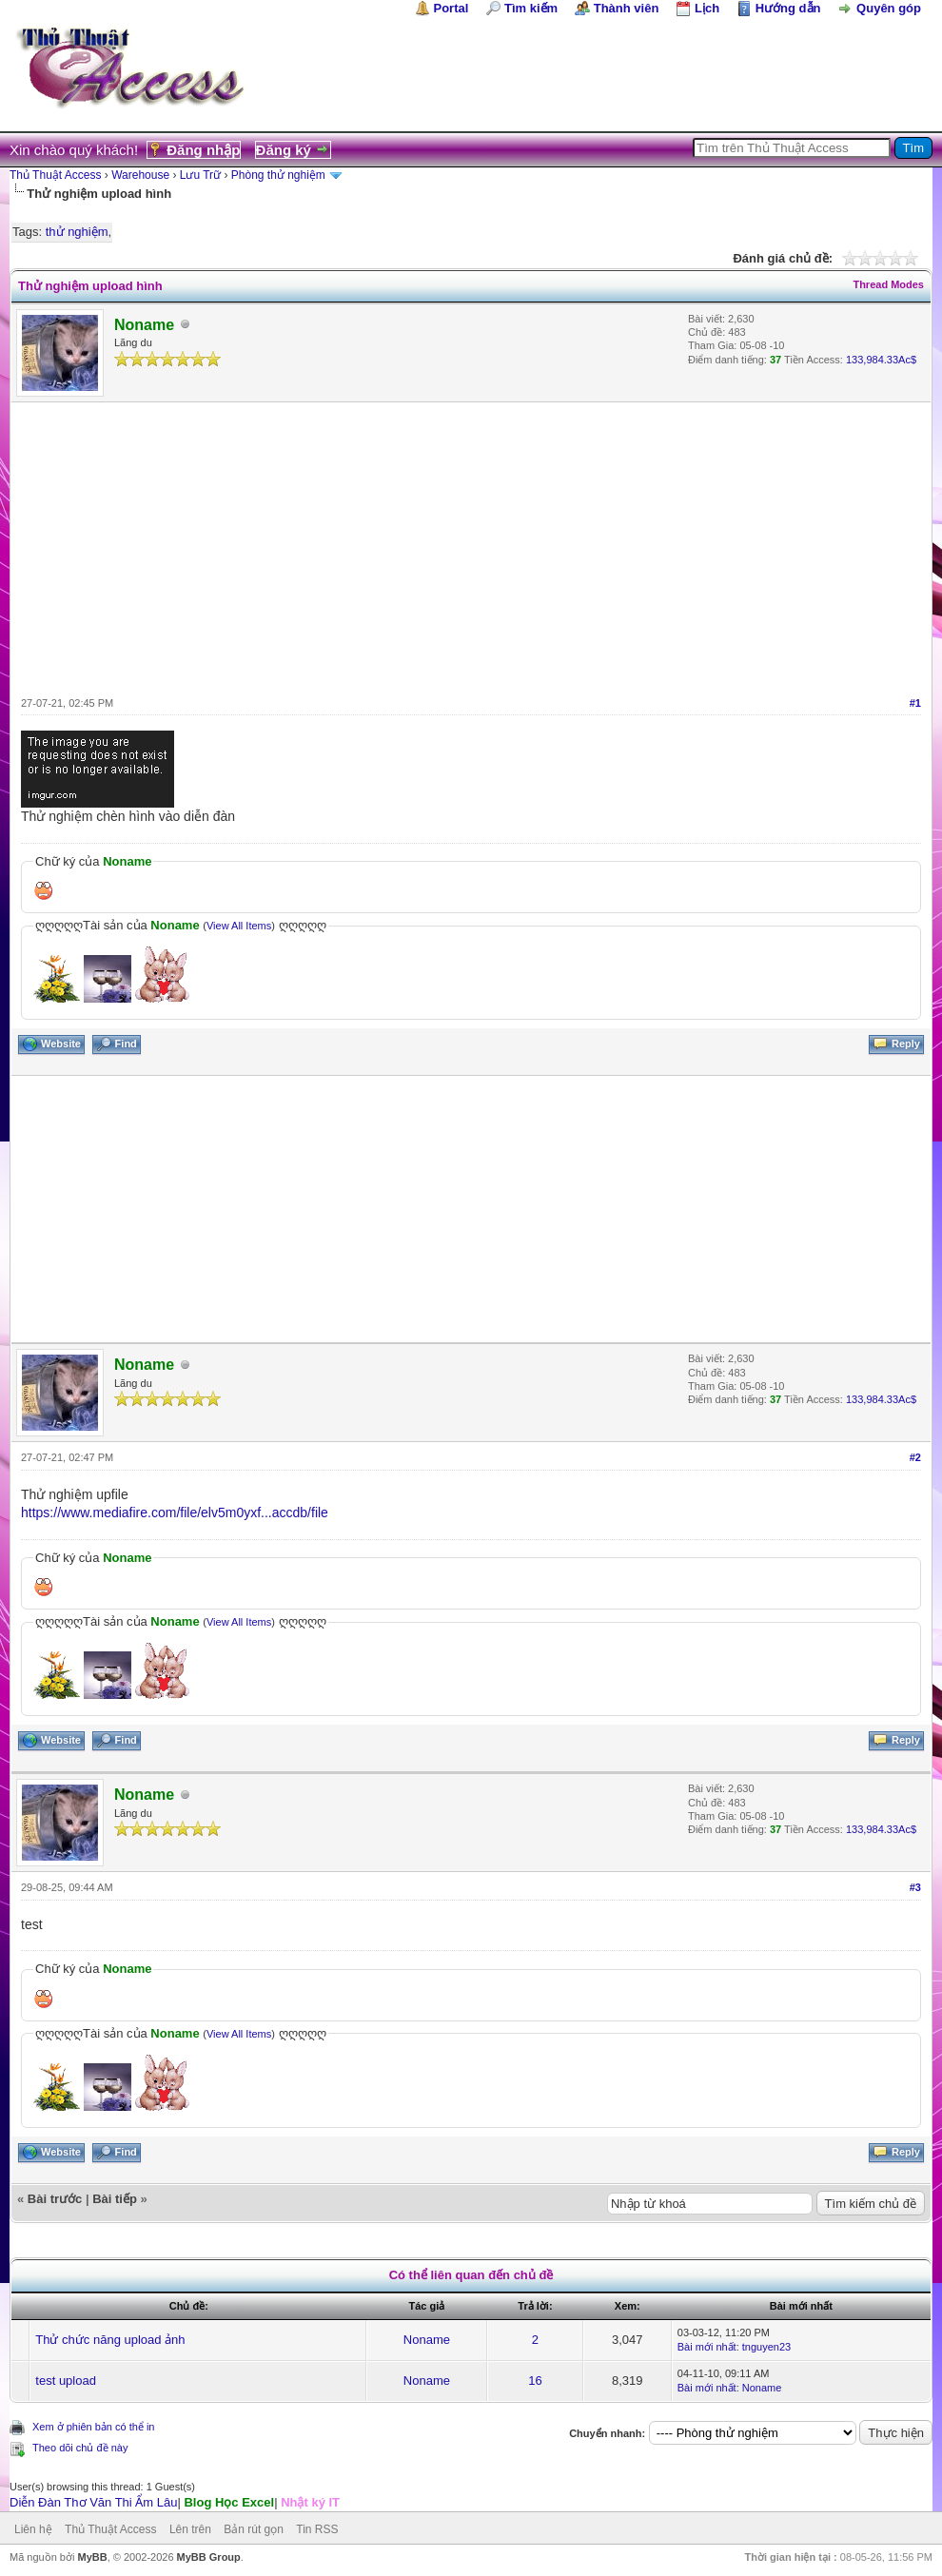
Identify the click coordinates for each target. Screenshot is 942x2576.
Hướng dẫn (788, 8)
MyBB (92, 2557)
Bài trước (55, 2199)
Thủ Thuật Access (55, 175)
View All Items (238, 925)
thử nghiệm (77, 231)
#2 (915, 1457)
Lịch (707, 8)
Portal (451, 8)
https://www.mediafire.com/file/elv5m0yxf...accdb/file (174, 1512)
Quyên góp (888, 8)
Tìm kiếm (531, 8)
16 (534, 2380)
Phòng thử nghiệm (278, 175)
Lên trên (190, 2529)
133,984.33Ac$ (881, 359)
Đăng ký (283, 150)
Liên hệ (33, 2529)
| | (175, 2502)
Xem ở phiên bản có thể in (93, 2426)
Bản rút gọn (254, 2529)
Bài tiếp (114, 2199)
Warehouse (140, 175)
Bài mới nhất (706, 2346)
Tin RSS (317, 2529)
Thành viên (626, 8)
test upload (65, 2380)
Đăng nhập (203, 150)
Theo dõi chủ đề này (80, 2447)
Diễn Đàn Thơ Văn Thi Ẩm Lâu (93, 2502)
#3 (915, 1887)
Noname (426, 2339)
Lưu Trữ (200, 175)
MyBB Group (209, 2557)
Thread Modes (888, 284)
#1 (915, 703)
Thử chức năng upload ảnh (110, 2339)
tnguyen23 (766, 2346)
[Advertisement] (471, 545)
